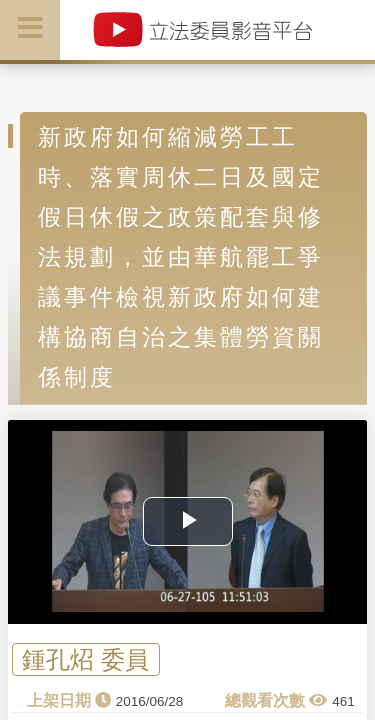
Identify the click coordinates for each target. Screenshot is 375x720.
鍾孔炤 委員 (85, 659)
